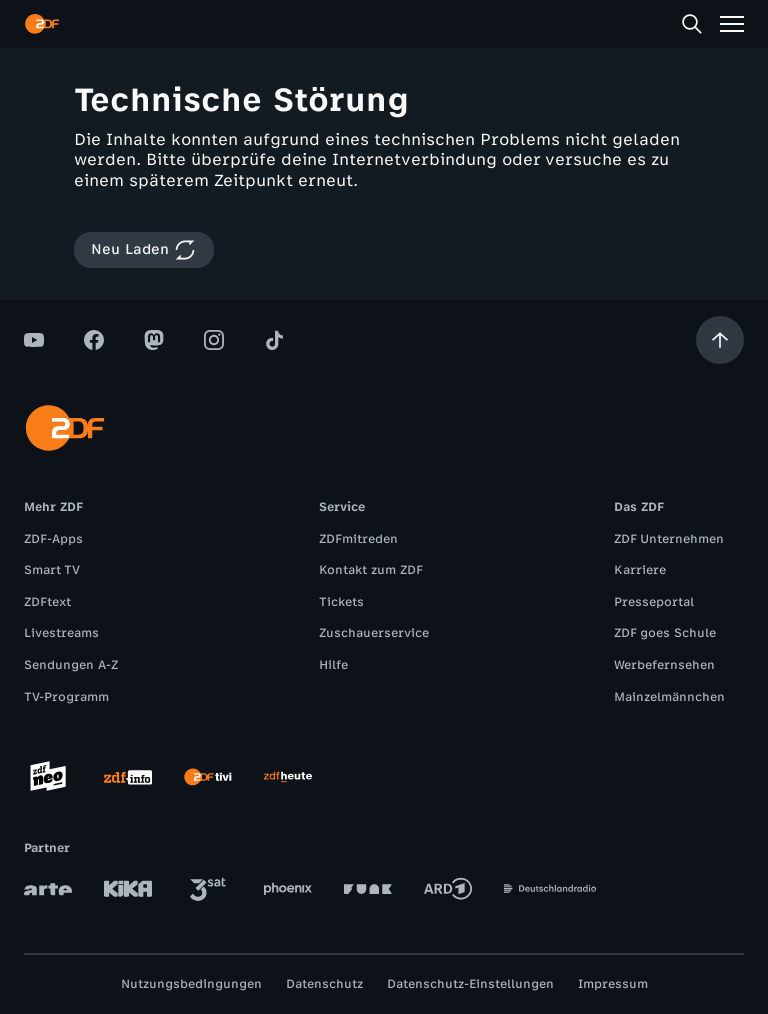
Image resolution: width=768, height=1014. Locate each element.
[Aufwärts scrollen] (720, 340)
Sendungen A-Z (71, 665)
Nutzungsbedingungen (191, 984)
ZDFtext (47, 602)
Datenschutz (324, 984)
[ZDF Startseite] (42, 24)
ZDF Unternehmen (669, 539)
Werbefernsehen (664, 665)
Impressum (613, 984)
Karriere (640, 570)
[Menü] (732, 24)
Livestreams (61, 633)
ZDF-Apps (53, 539)
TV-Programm (66, 697)
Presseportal (654, 602)
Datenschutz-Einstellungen (470, 984)
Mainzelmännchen (669, 697)
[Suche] (692, 24)
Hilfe (333, 665)
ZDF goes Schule (665, 633)
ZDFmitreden (358, 539)
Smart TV (52, 570)
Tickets (341, 602)
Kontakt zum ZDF (371, 570)
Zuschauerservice (374, 633)
